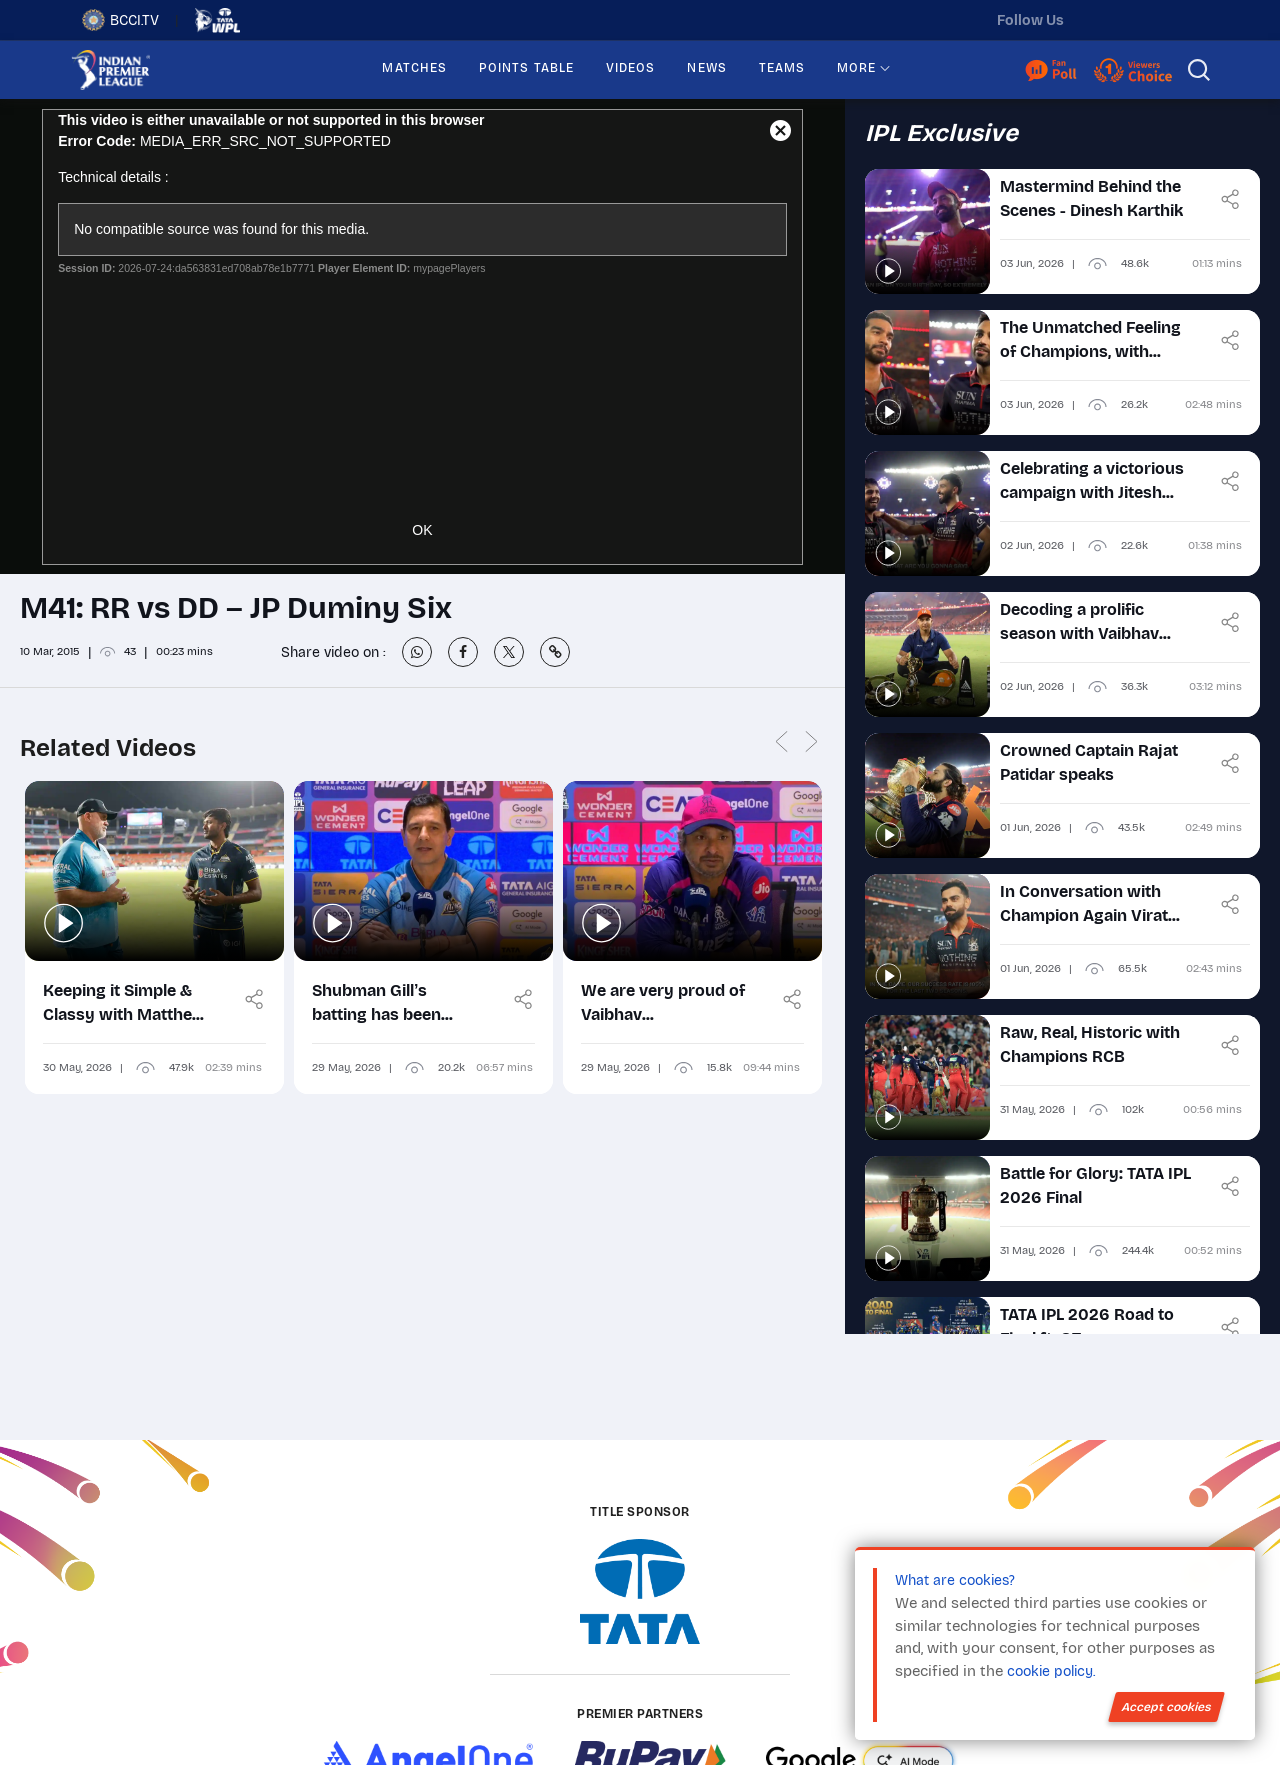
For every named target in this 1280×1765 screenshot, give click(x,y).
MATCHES (414, 68)
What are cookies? (955, 1580)
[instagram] (1141, 20)
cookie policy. (1051, 1671)
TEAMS (782, 68)
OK (422, 530)
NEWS (706, 68)
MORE (856, 68)
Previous (782, 742)
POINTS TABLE (526, 68)
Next (812, 742)
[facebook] (1183, 20)
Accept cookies (1166, 1707)
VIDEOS (630, 68)
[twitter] (1099, 20)
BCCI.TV (120, 20)
